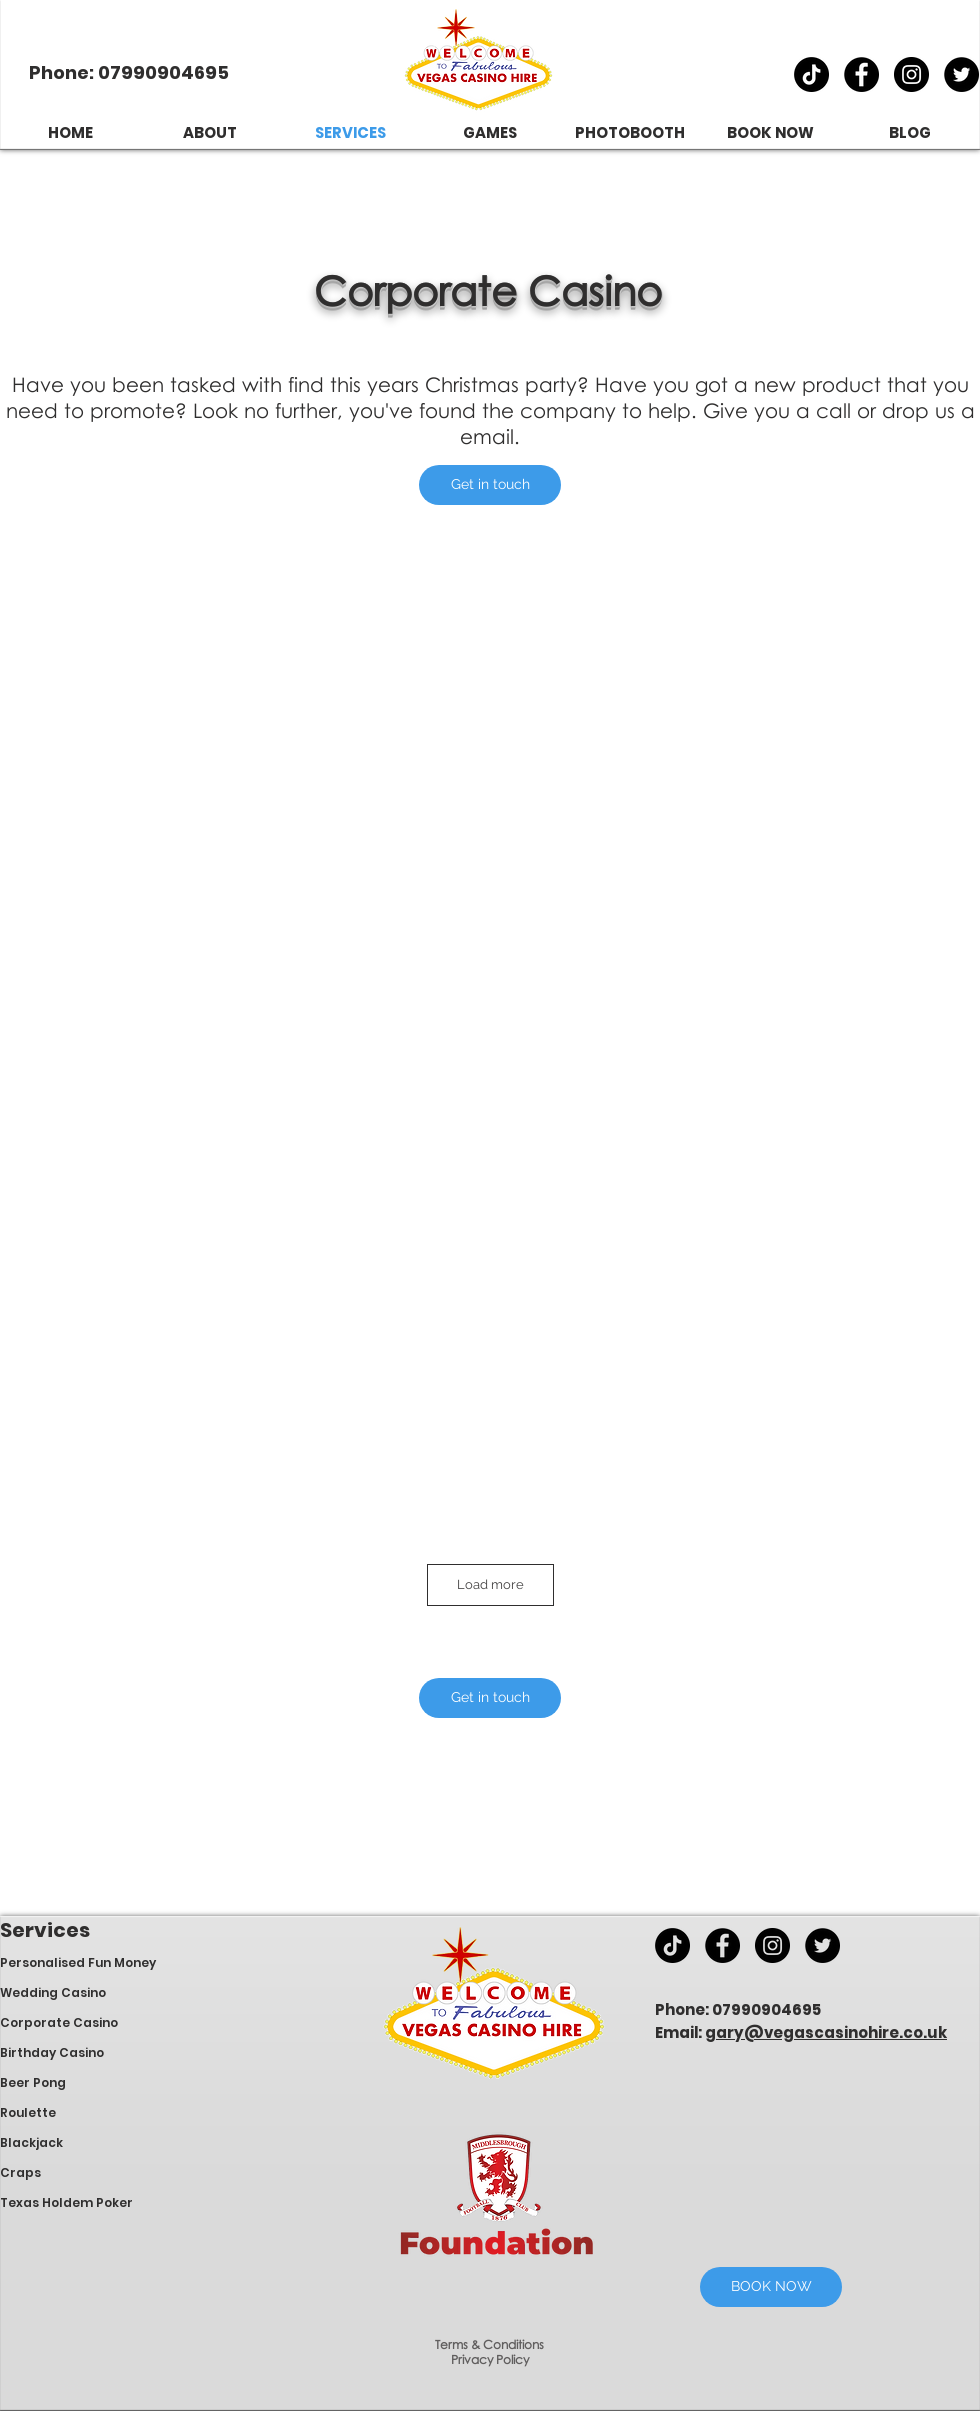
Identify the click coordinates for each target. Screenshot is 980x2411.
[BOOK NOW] (771, 2287)
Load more (490, 1584)
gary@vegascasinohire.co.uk (826, 2032)
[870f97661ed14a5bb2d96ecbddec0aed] (961, 74)
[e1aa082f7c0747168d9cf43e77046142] (911, 74)
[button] (490, 485)
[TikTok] (811, 74)
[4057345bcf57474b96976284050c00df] (861, 74)
